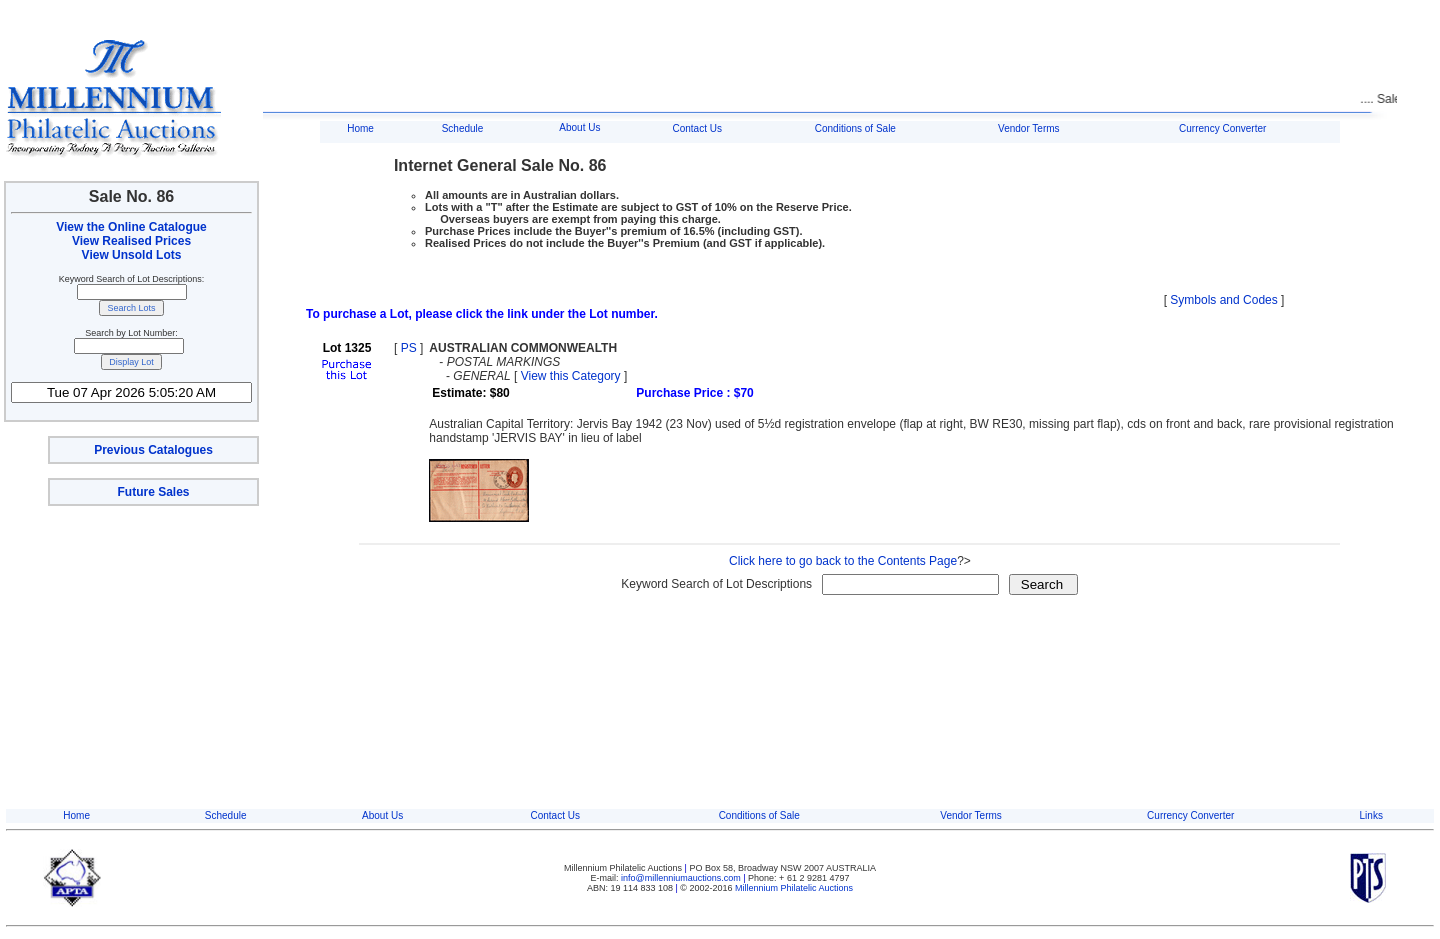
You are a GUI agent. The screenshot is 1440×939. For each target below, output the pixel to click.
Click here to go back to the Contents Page (843, 561)
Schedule (463, 128)
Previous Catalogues (153, 450)
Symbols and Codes (1223, 300)
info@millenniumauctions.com (682, 878)
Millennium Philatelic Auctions (794, 888)
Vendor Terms (1029, 128)
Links (1371, 815)
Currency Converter (1222, 128)
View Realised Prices (131, 241)
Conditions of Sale (855, 128)
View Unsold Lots (132, 255)
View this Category (571, 376)
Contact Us (696, 128)
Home (360, 128)
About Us (579, 127)
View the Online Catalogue (131, 227)
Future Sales (153, 492)
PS (409, 348)
